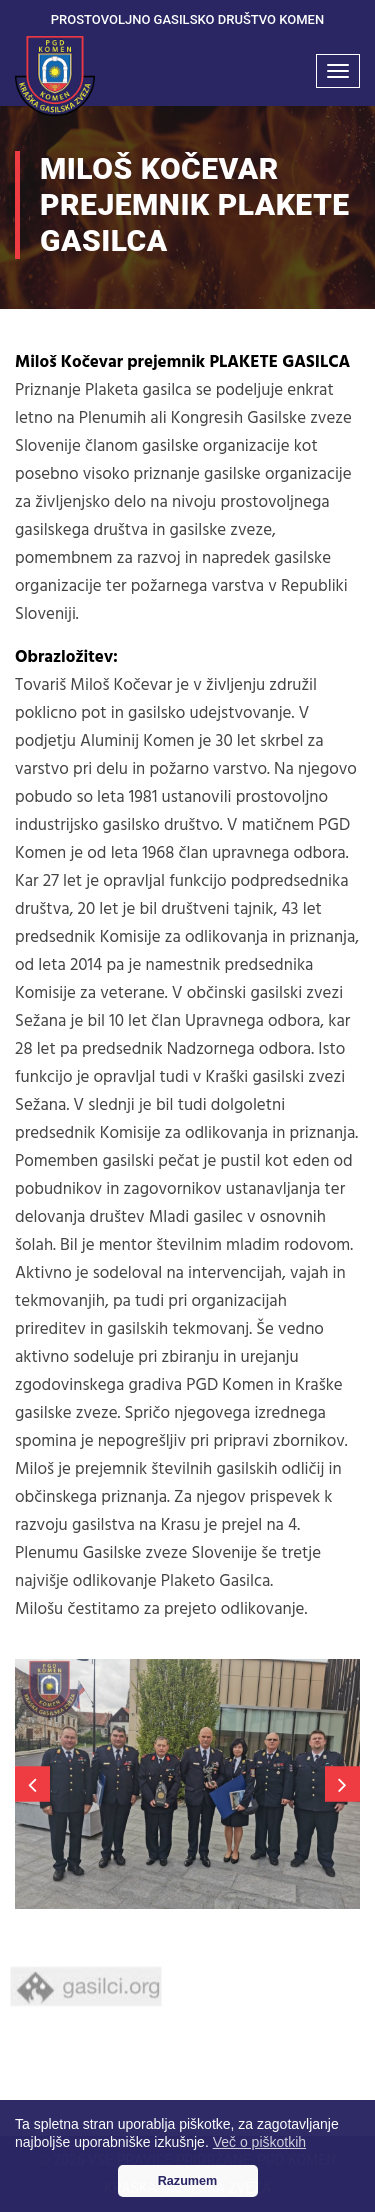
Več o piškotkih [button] (259, 2142)
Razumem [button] (188, 2181)
